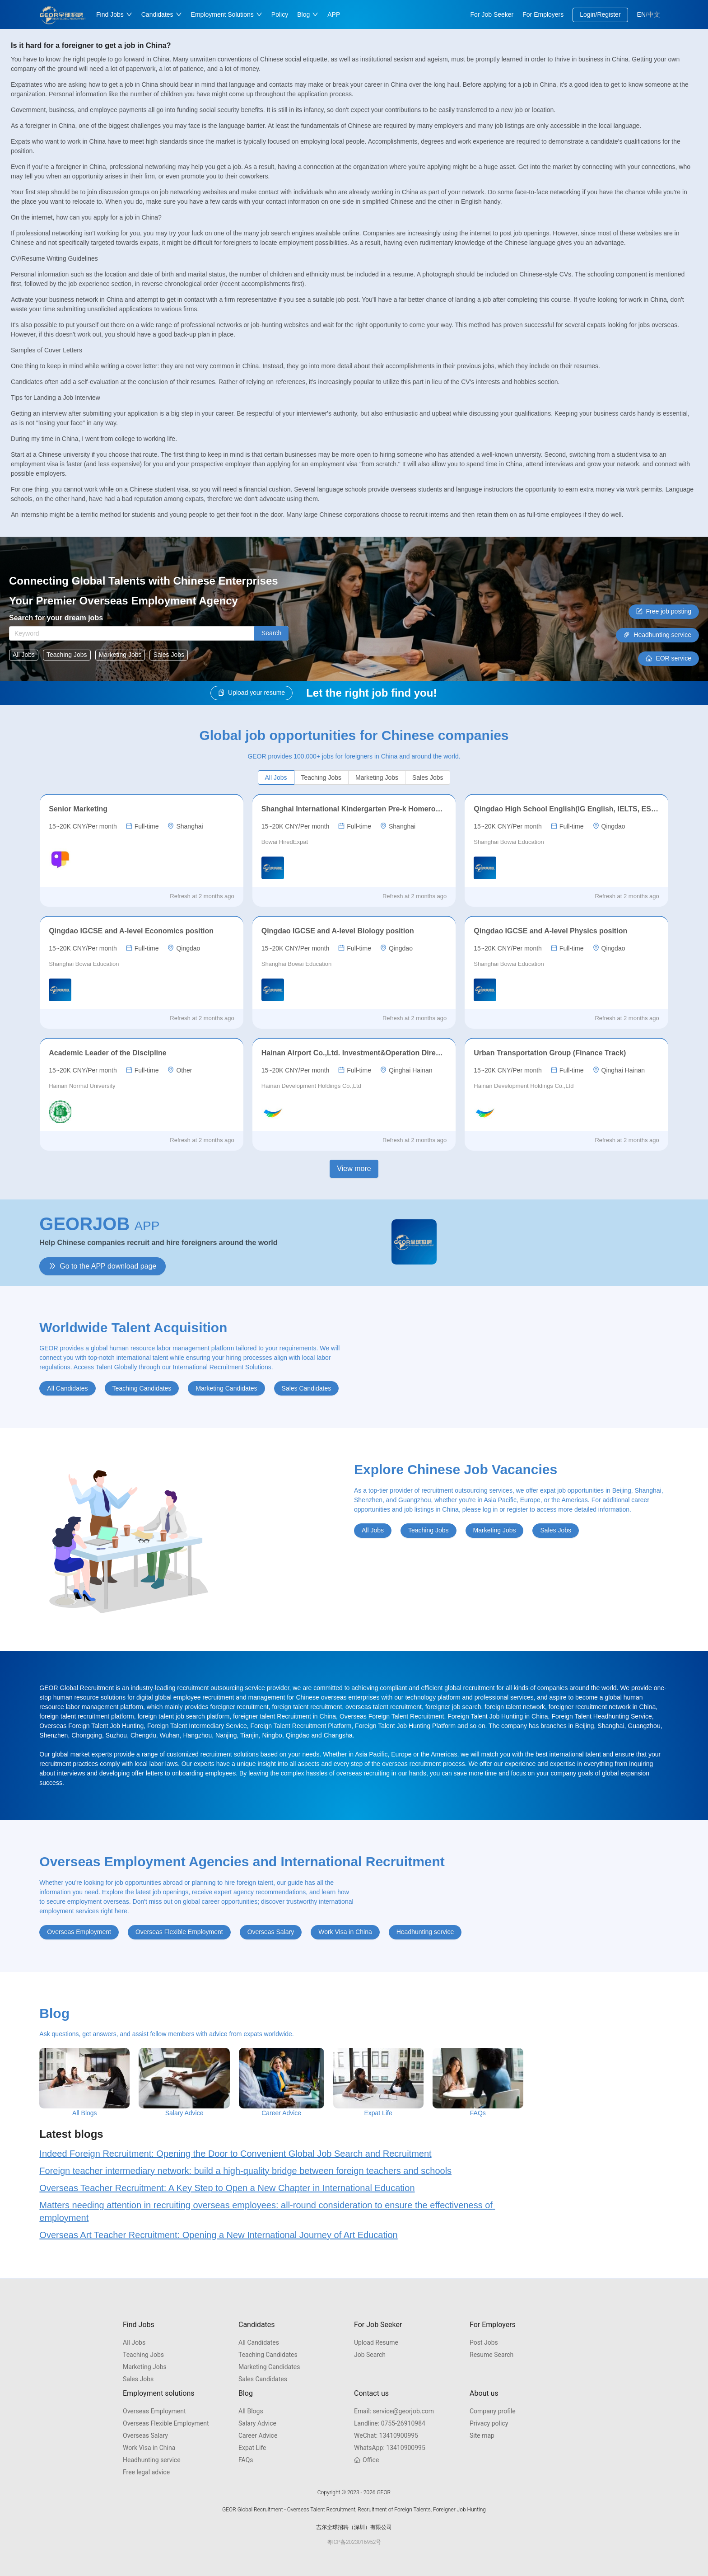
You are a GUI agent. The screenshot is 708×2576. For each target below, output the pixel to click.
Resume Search (491, 2354)
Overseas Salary (145, 2435)
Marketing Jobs (145, 2366)
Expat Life (252, 2447)
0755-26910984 (389, 2423)
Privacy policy (489, 2423)
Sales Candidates (262, 2379)
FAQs (245, 2460)
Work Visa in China (149, 2447)
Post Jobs (484, 2342)
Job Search (370, 2354)
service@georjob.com (394, 2411)
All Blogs (250, 2411)
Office (366, 2460)
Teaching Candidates (268, 2354)
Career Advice (257, 2435)
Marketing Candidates (269, 2366)
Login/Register (600, 14)
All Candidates (258, 2342)
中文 (653, 14)
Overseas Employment (154, 2411)
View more (354, 1168)
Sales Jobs (138, 2379)
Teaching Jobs (143, 2354)
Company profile (493, 2411)
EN (641, 14)
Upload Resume (376, 2342)
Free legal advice (146, 2472)
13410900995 (386, 2435)
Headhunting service (152, 2460)
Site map (482, 2435)
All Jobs (134, 2342)
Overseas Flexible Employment (166, 2423)
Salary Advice (257, 2423)
